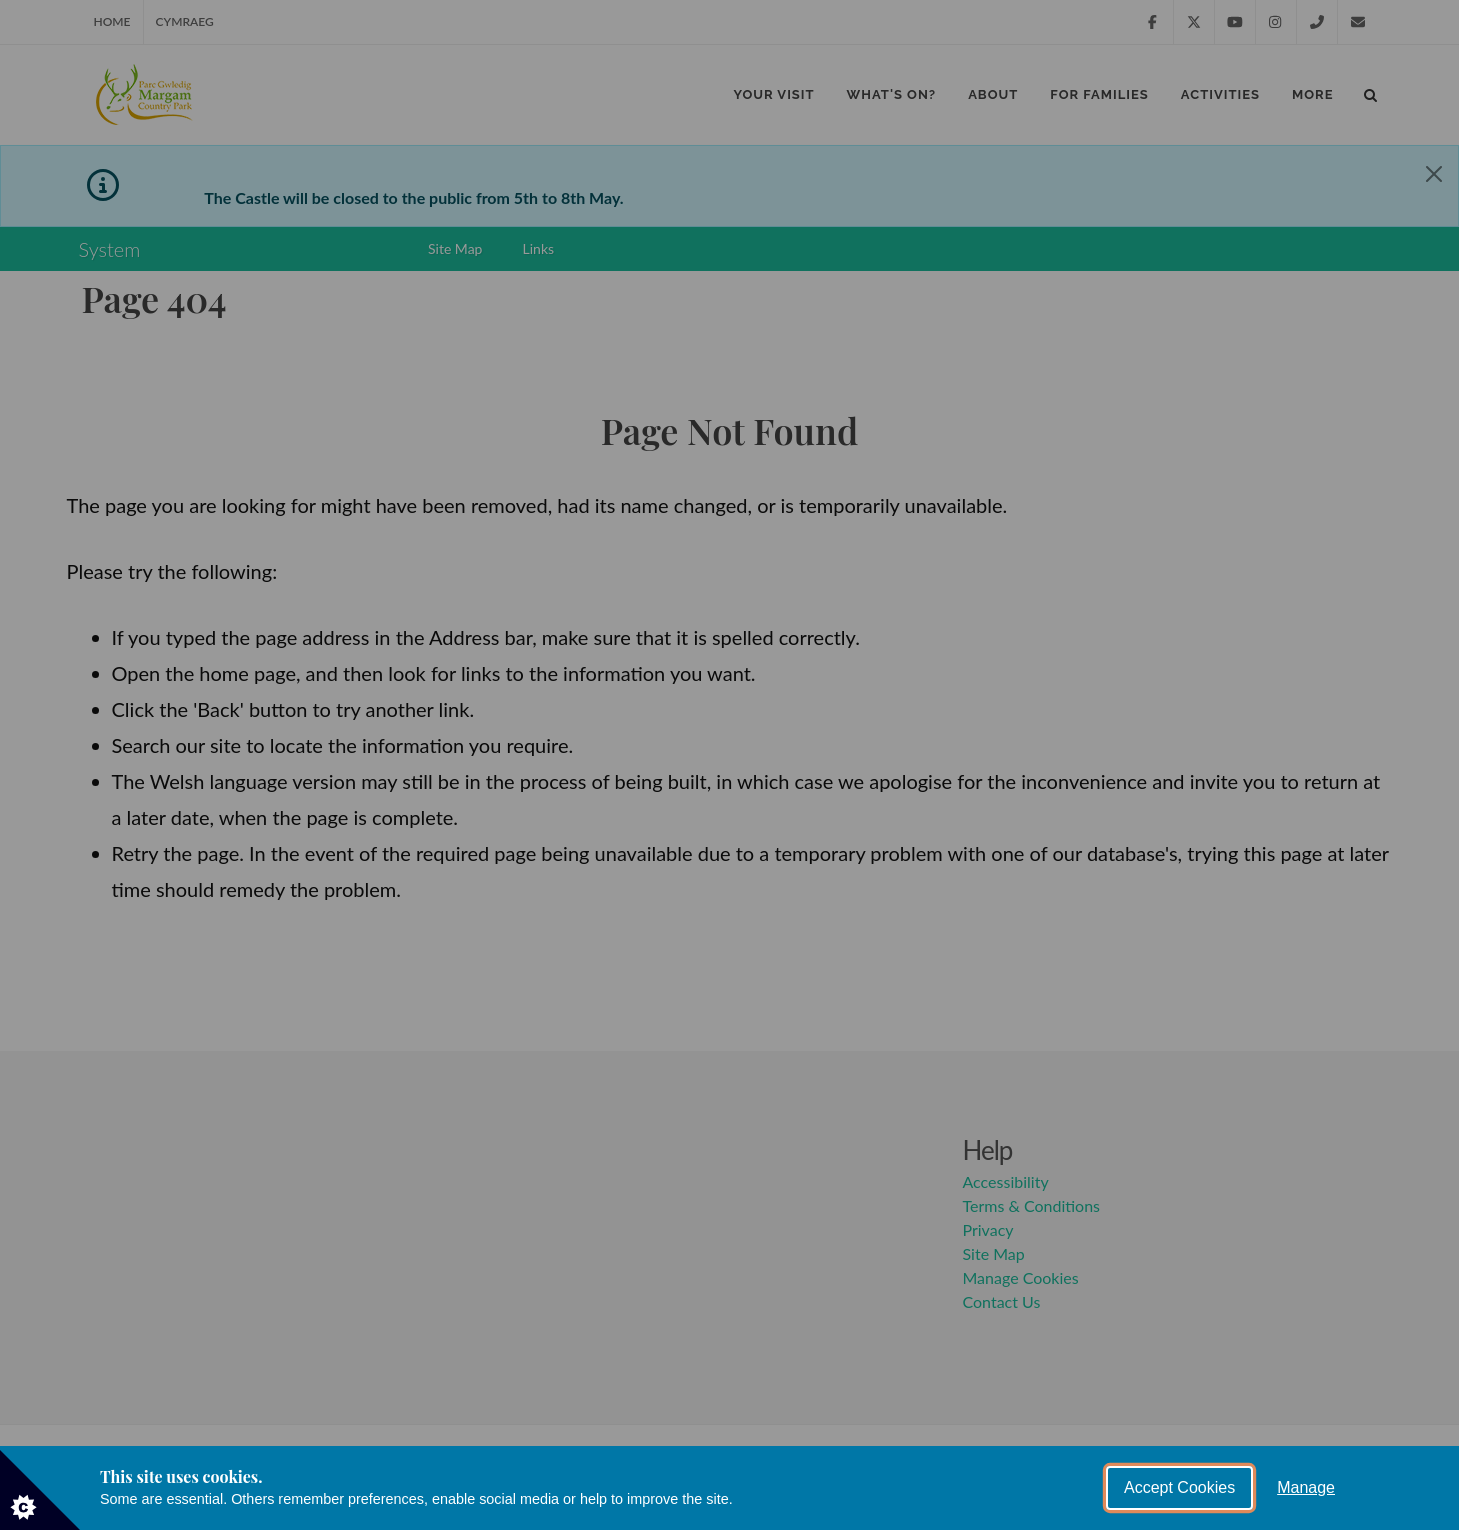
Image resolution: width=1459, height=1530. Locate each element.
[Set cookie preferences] (40, 1490)
